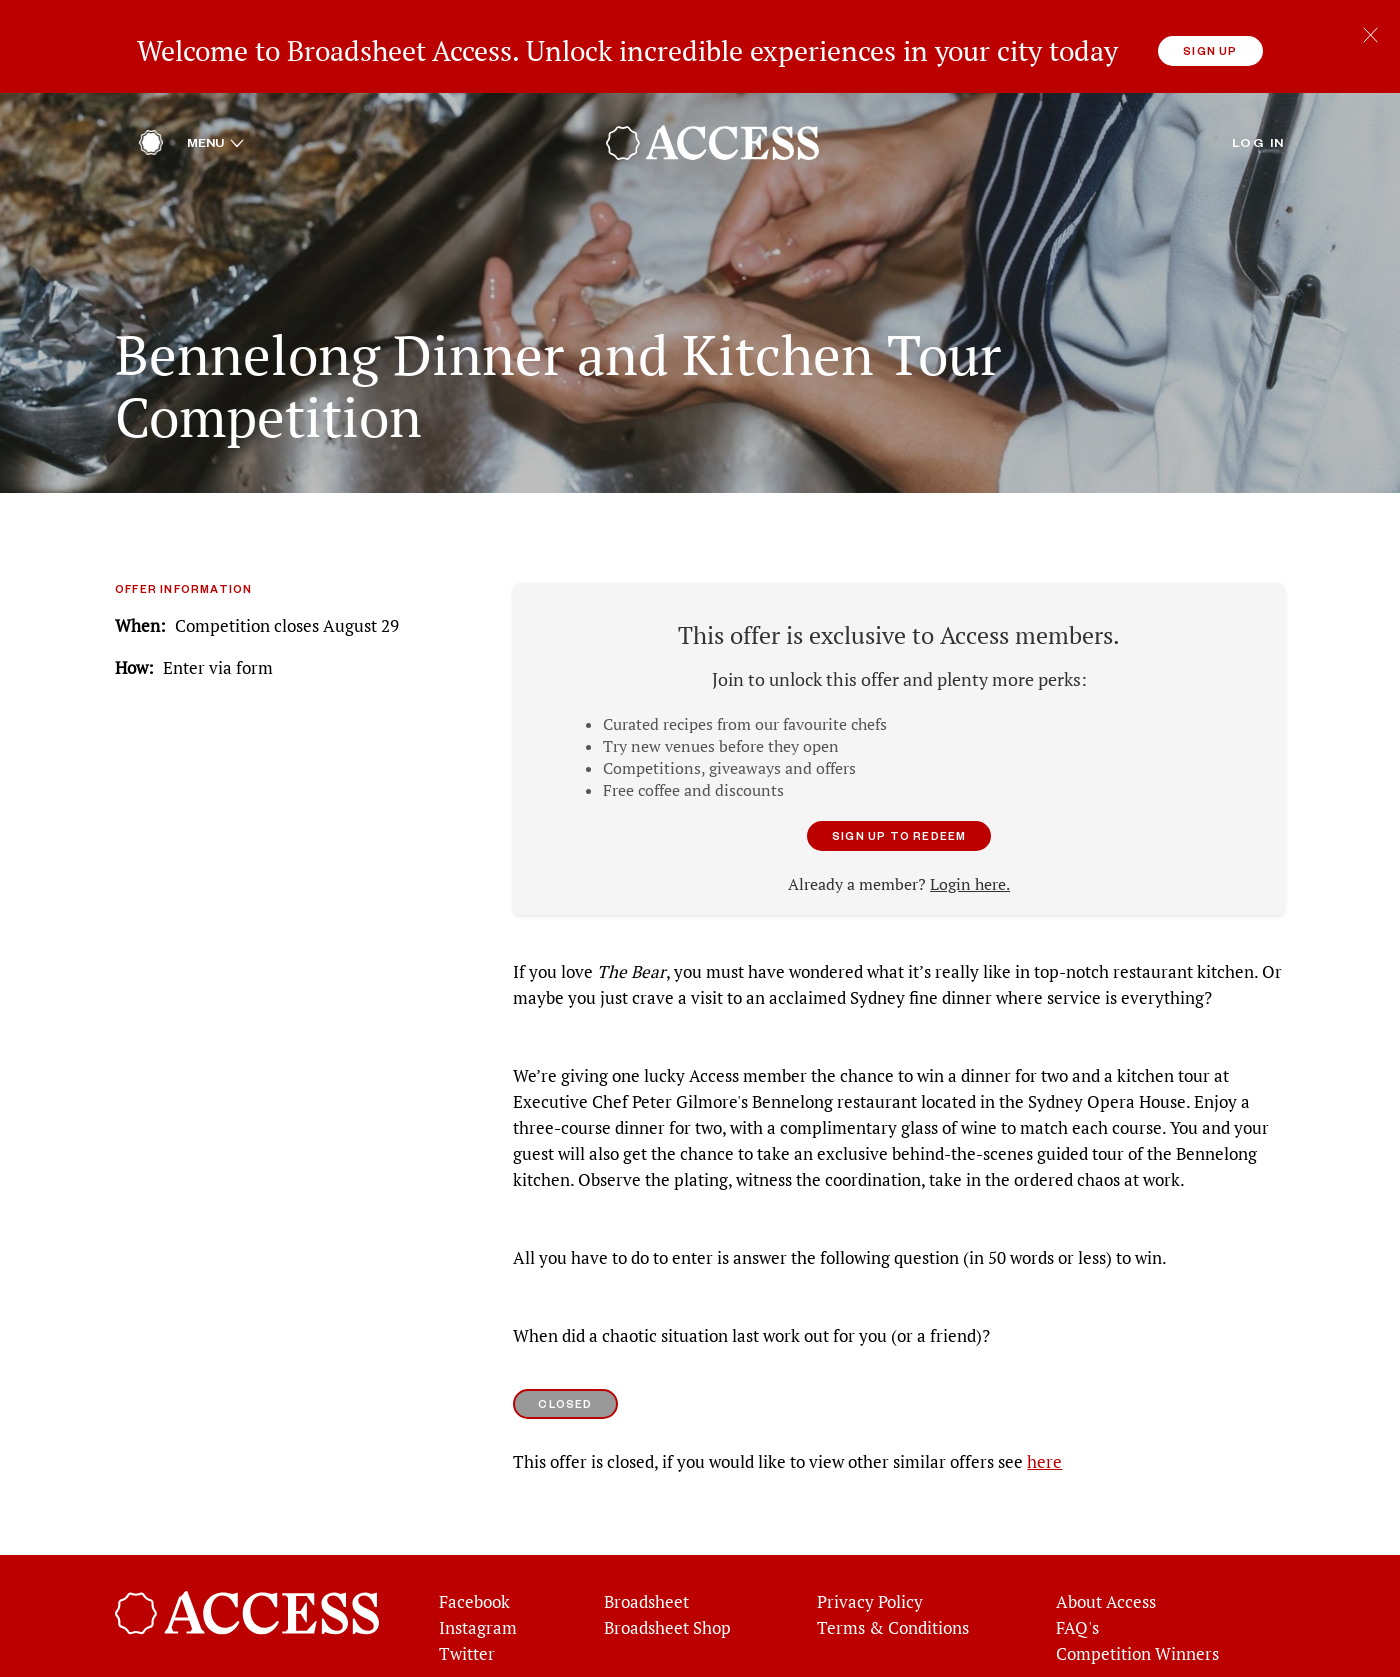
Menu (215, 99)
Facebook (474, 1559)
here (1044, 1419)
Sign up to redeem (899, 792)
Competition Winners (1137, 1611)
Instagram (478, 1585)
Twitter (467, 1611)
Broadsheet (646, 1559)
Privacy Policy (870, 1559)
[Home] (151, 105)
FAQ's (1077, 1585)
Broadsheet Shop (667, 1585)
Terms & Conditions (893, 1585)
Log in (1258, 99)
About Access (1106, 1559)
